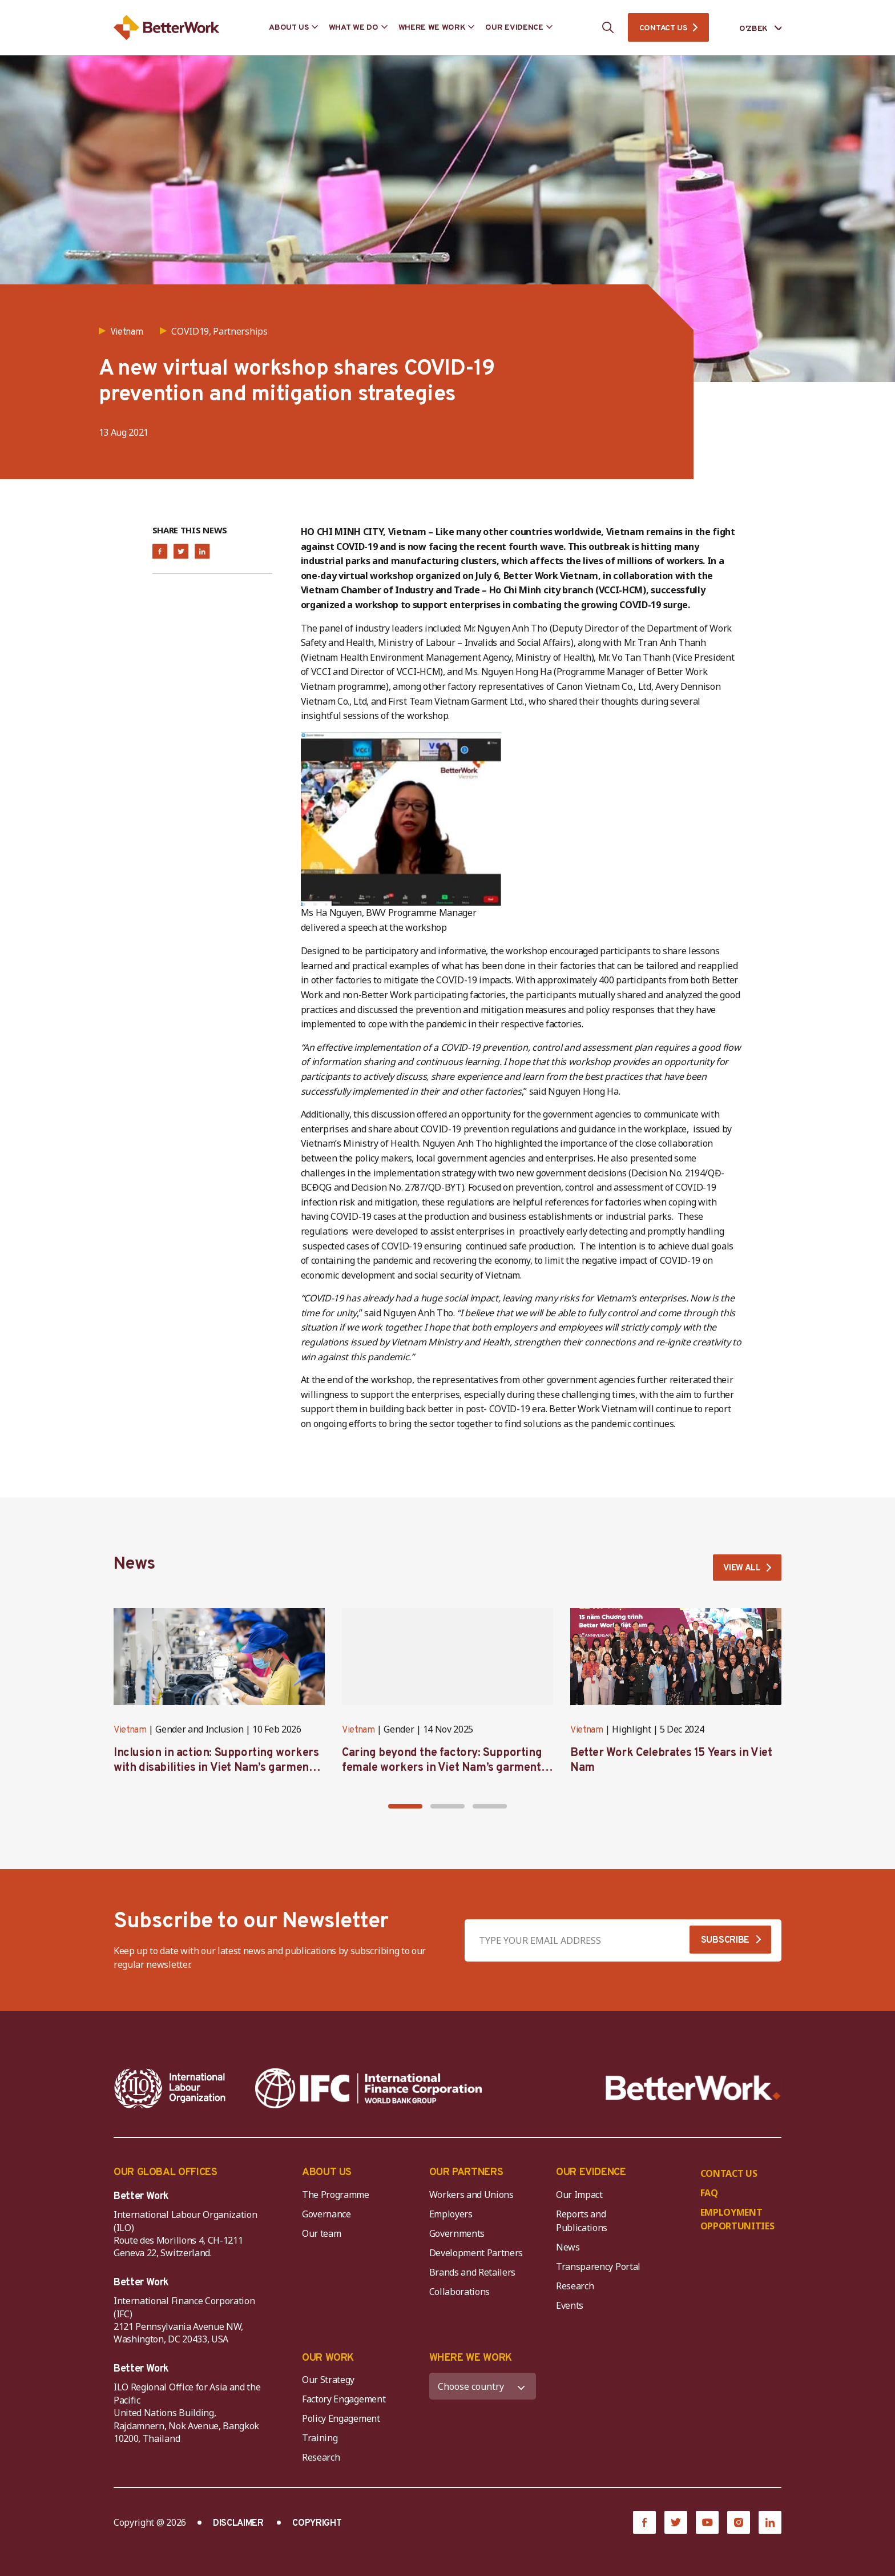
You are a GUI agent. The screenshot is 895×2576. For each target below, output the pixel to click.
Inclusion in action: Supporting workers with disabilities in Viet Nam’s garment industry (216, 1770)
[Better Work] (693, 2090)
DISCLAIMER (238, 2525)
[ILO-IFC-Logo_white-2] (170, 2090)
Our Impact (579, 2196)
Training (319, 2440)
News (568, 2249)
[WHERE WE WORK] (483, 2388)
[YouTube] (707, 2524)
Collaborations (459, 2293)
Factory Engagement (343, 2401)
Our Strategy (328, 2382)
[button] (405, 1808)
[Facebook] (644, 2524)
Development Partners (476, 2254)
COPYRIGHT (316, 2525)
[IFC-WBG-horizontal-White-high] (368, 2090)
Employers (451, 2215)
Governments (457, 2235)
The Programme (335, 2196)
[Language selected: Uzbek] (752, 28)
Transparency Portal (598, 2268)
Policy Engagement (343, 2420)
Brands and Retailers (472, 2274)
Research (575, 2287)
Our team (321, 2235)
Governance (326, 2215)
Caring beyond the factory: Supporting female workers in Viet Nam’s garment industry (442, 1770)
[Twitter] (675, 2524)
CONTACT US (663, 28)
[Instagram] (738, 2524)
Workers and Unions (471, 2196)
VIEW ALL (740, 1569)
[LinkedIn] (770, 2524)
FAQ (709, 2194)
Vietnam (130, 1732)
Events (569, 2307)
